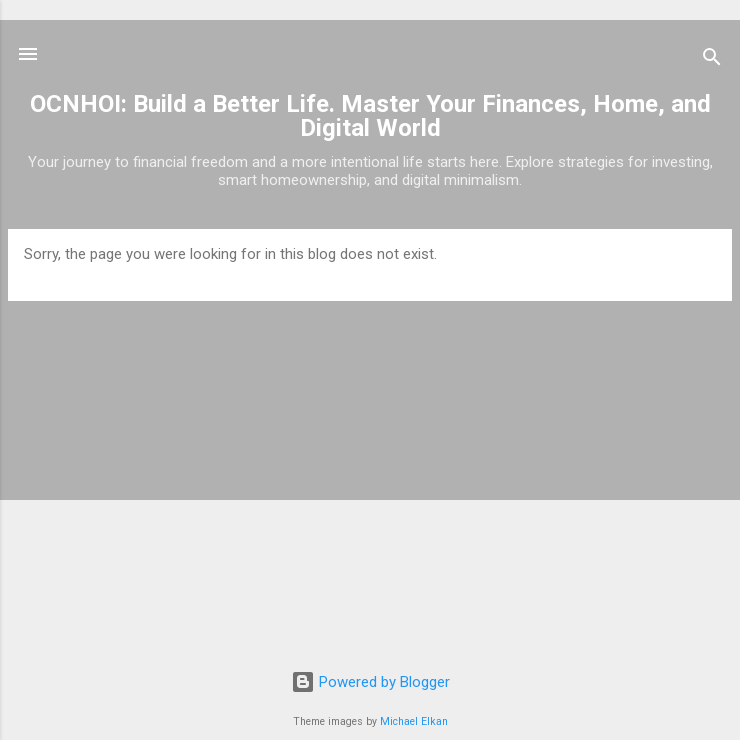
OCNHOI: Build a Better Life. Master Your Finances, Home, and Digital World (370, 116)
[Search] (712, 60)
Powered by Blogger (370, 682)
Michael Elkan (414, 721)
